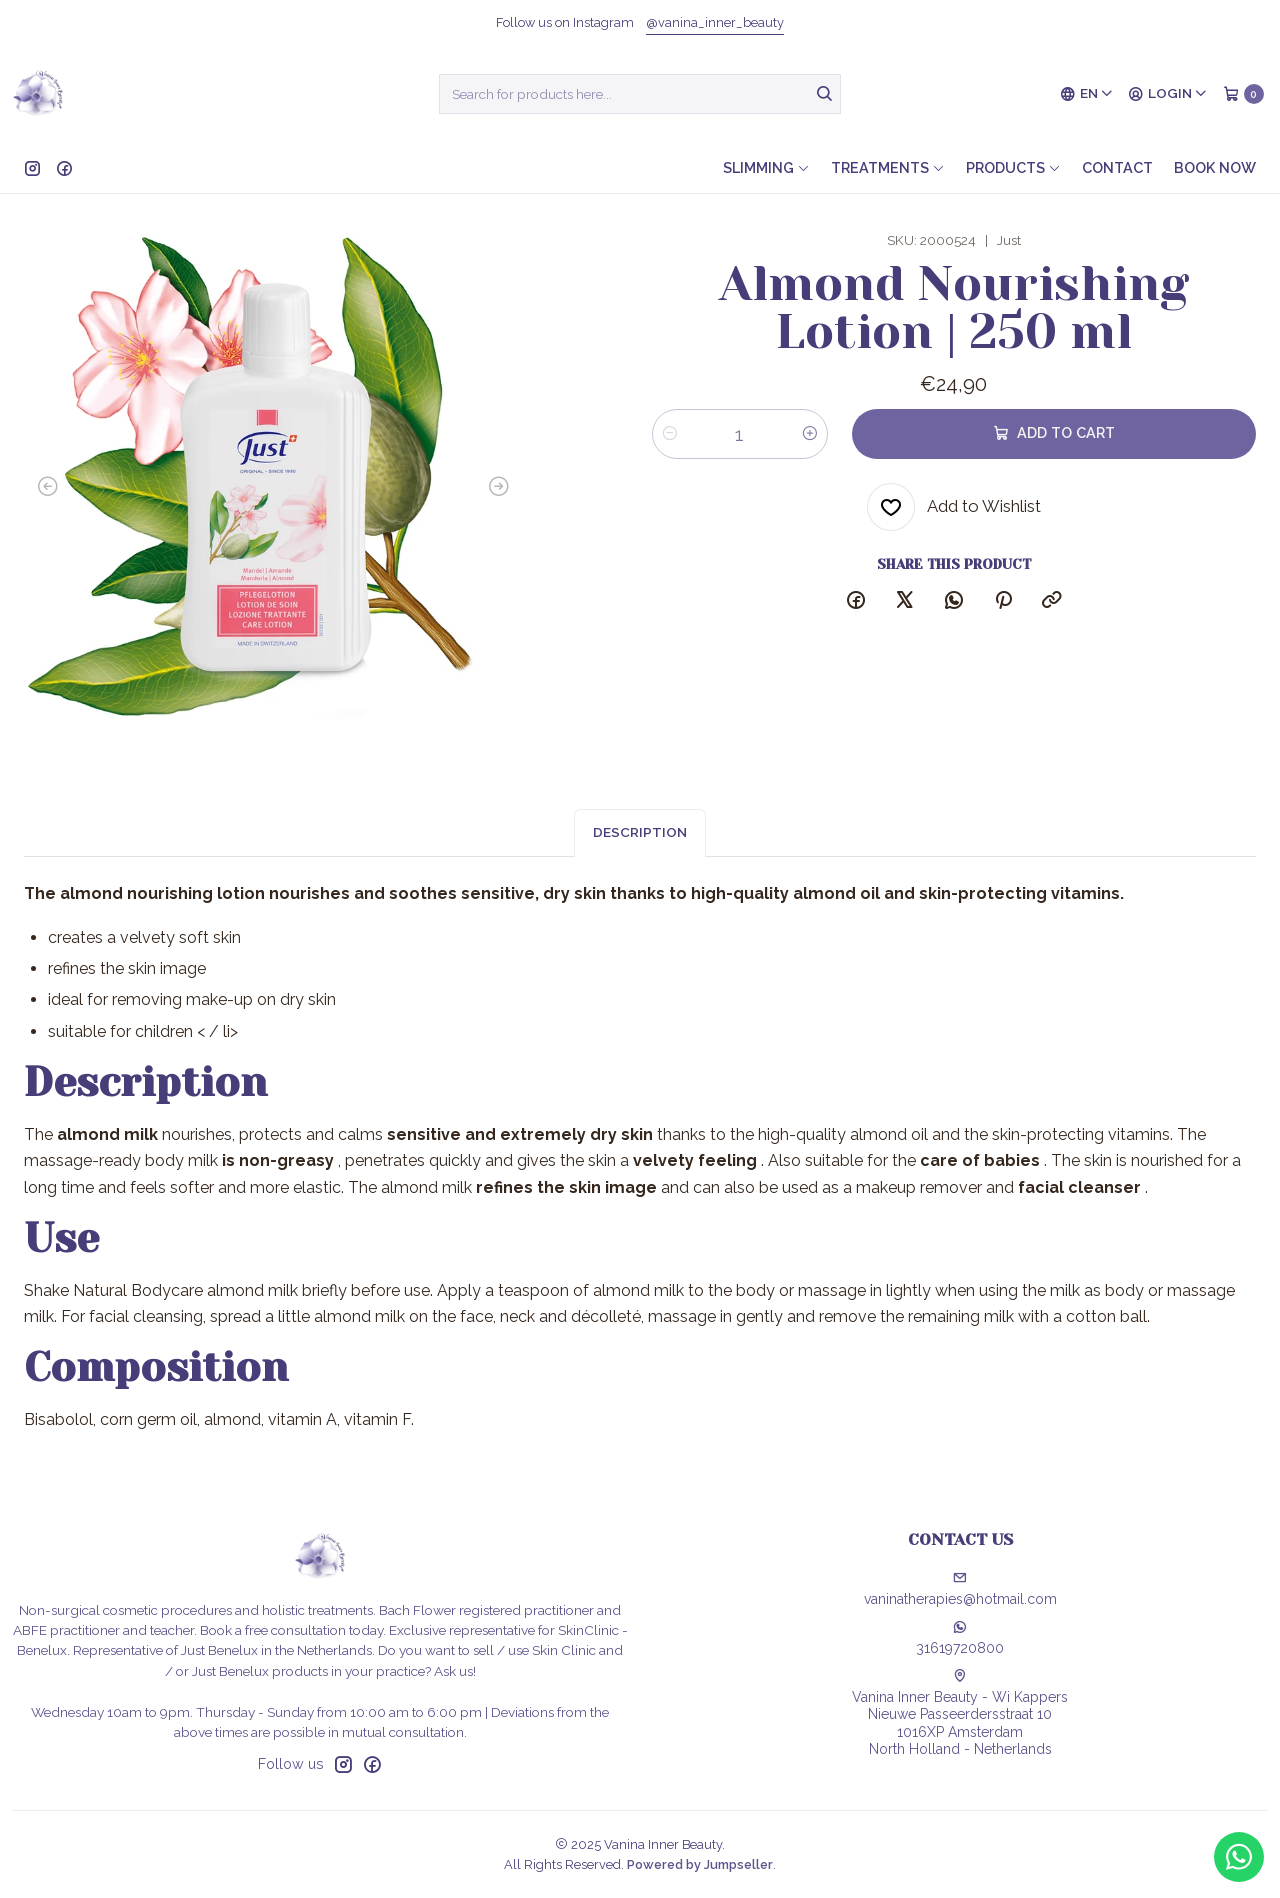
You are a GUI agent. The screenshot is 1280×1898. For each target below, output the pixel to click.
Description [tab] (640, 852)
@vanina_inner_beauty (715, 22)
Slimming (766, 167)
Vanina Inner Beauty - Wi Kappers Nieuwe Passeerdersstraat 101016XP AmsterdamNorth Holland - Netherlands (960, 1713)
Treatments (888, 167)
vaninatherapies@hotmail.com (960, 1589)
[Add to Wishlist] (954, 507)
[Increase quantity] (810, 434)
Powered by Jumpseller (700, 1864)
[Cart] (1243, 94)
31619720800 (960, 1638)
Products (1013, 167)
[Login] (1168, 94)
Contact (1117, 167)
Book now (1215, 167)
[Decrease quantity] (670, 434)
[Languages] (1087, 94)
